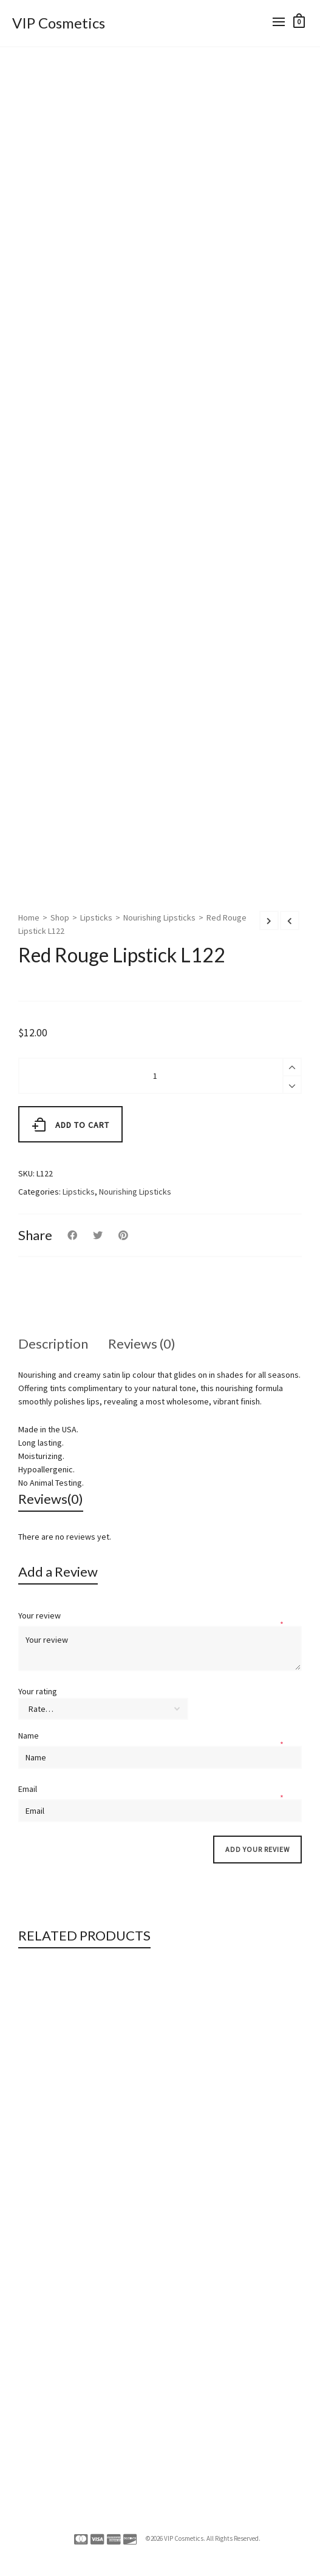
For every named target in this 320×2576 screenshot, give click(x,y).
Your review (40, 1615)
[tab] (53, 1344)
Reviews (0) (141, 1343)
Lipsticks (96, 917)
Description (53, 1343)
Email (28, 1788)
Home (28, 917)
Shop (59, 917)
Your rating (37, 1691)
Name (29, 1735)
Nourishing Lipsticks (159, 917)
